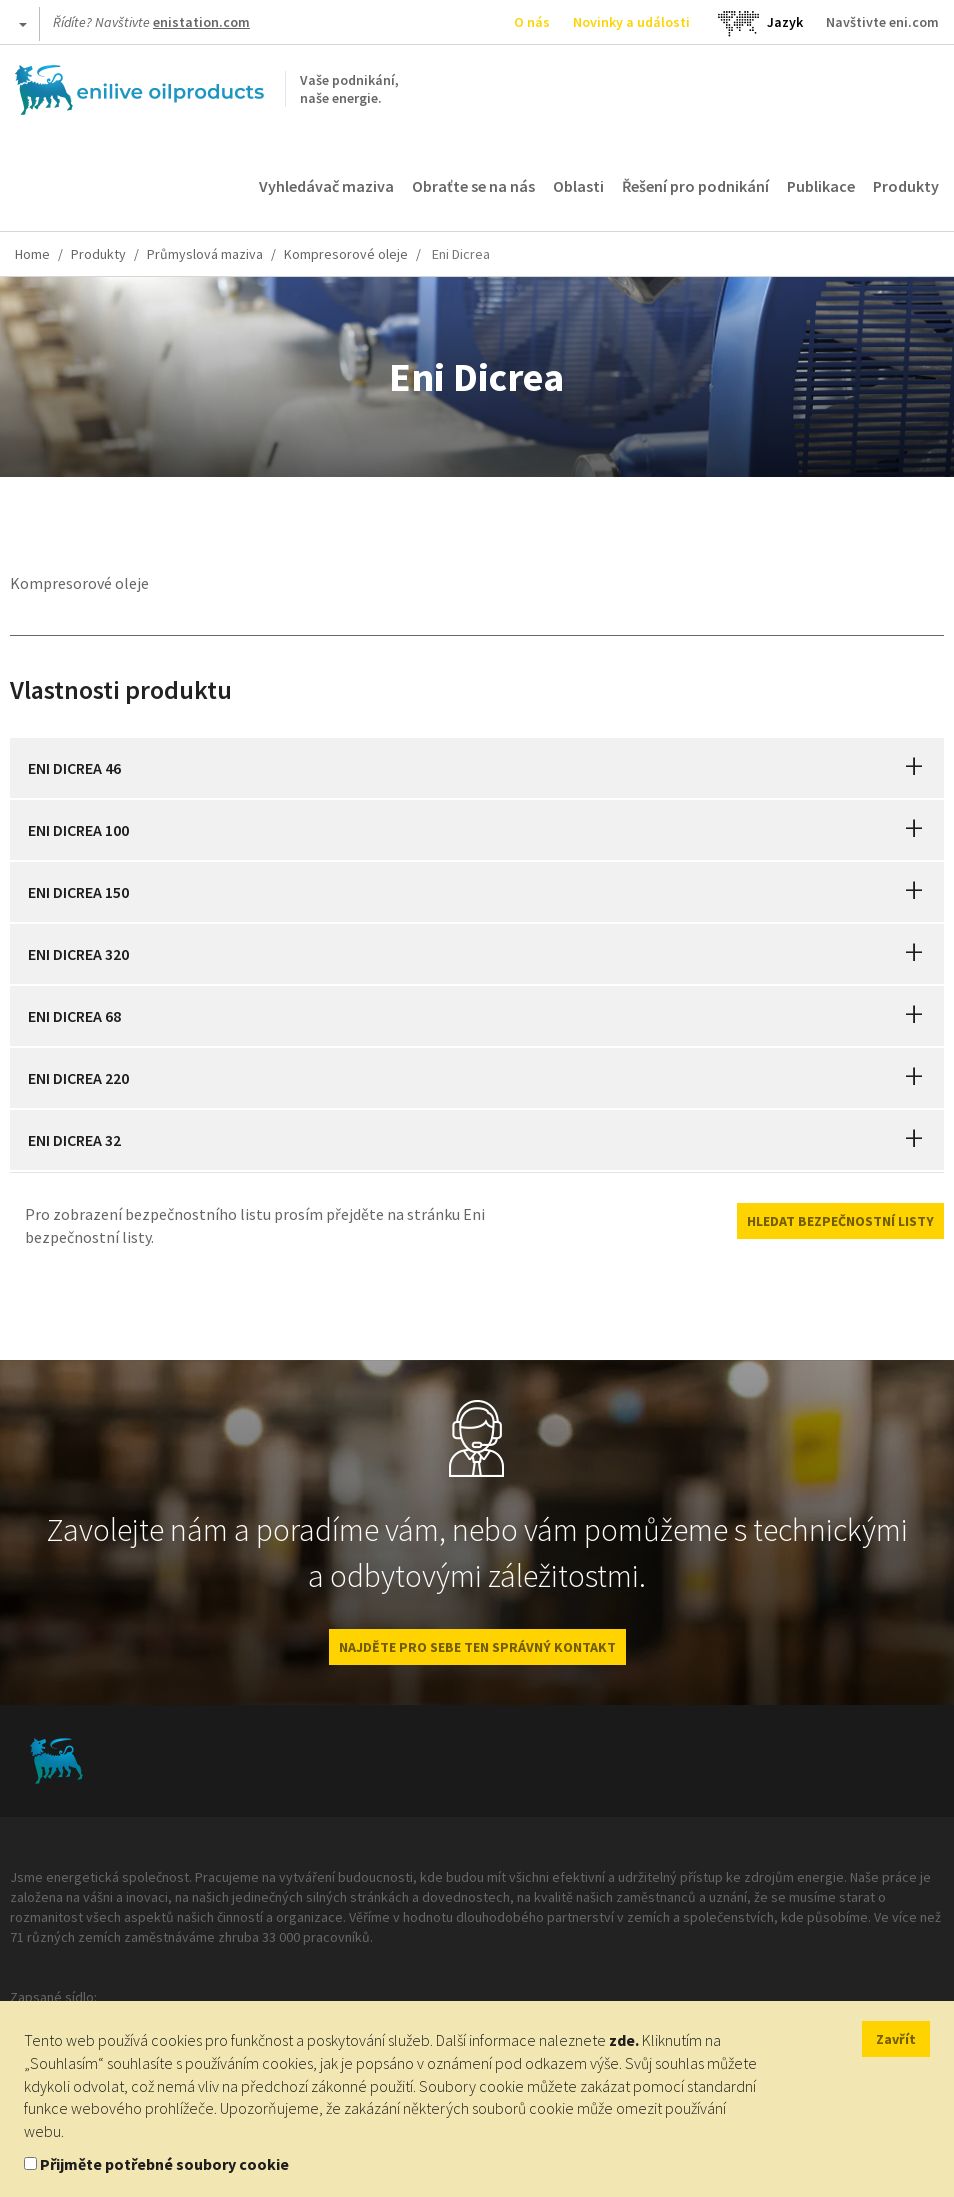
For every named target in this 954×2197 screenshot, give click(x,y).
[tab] (477, 768)
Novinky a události (631, 22)
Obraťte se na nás (473, 186)
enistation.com (201, 22)
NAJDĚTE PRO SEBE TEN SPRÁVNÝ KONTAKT (477, 1647)
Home (32, 254)
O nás (532, 22)
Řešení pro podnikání (695, 186)
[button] (914, 768)
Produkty (906, 186)
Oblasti (578, 186)
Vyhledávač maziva (326, 186)
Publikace (821, 186)
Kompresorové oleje (346, 254)
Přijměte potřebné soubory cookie (164, 2164)
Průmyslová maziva (205, 254)
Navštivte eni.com (882, 22)
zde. (624, 2040)
